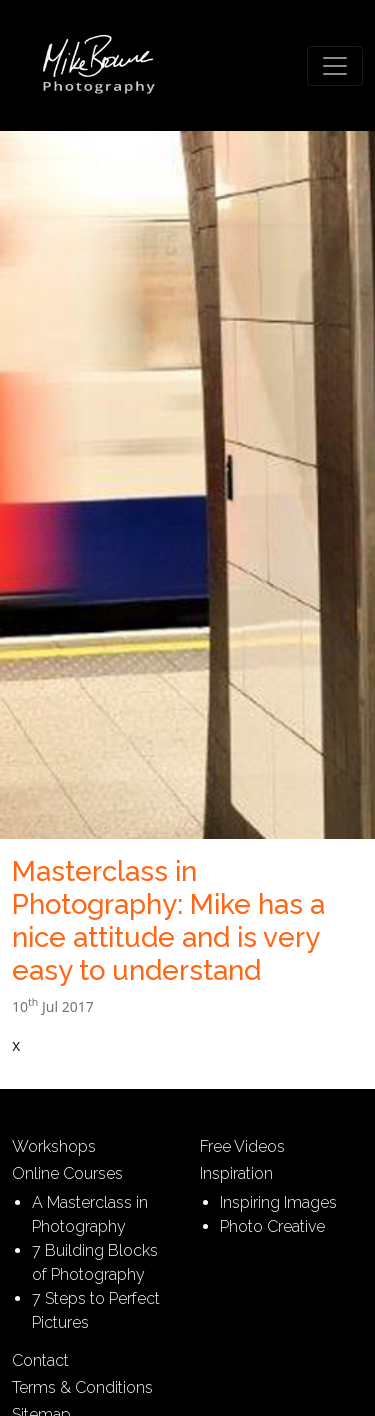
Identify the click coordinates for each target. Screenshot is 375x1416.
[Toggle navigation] (335, 66)
